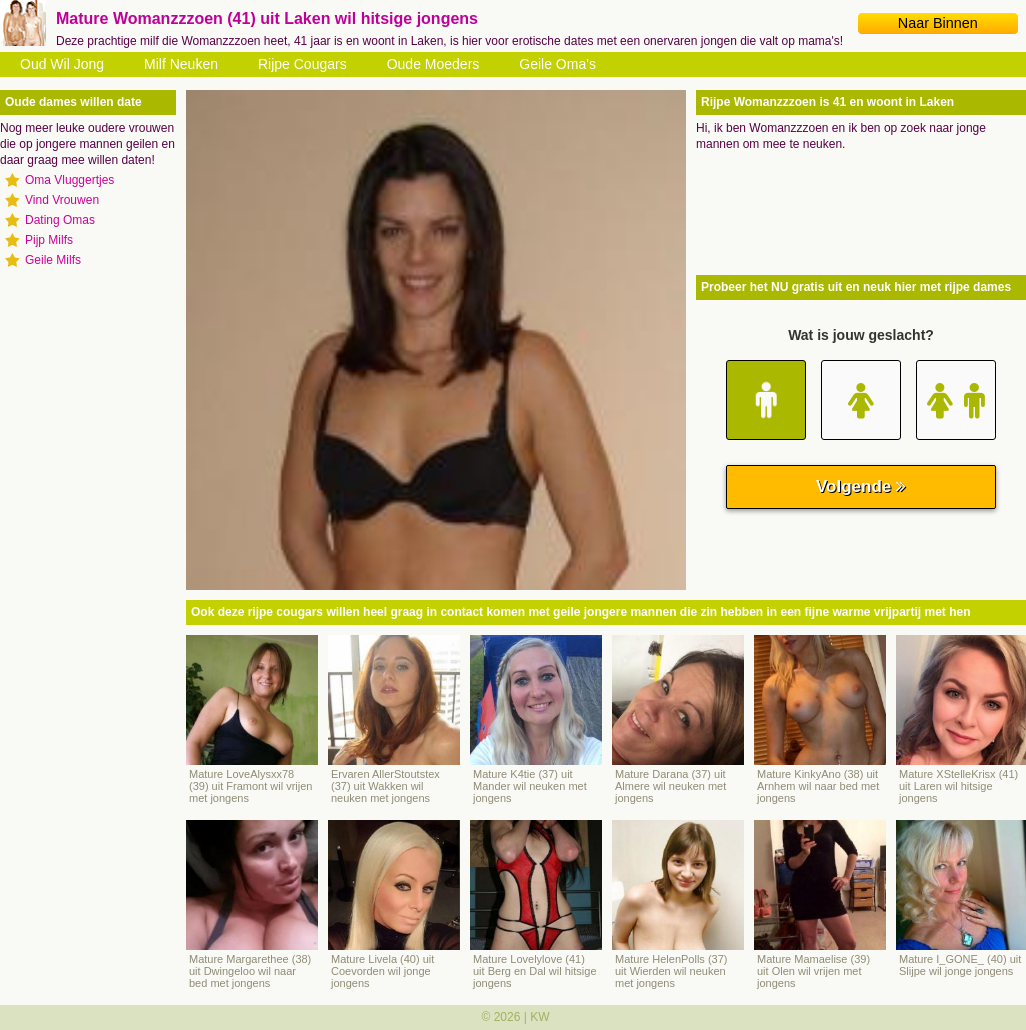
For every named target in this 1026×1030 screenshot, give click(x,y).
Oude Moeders (433, 64)
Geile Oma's (557, 64)
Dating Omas (60, 220)
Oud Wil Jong (62, 64)
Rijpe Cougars (302, 64)
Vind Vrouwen (62, 200)
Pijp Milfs (49, 240)
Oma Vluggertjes (69, 180)
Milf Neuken (181, 64)
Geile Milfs (53, 260)
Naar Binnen (938, 23)
